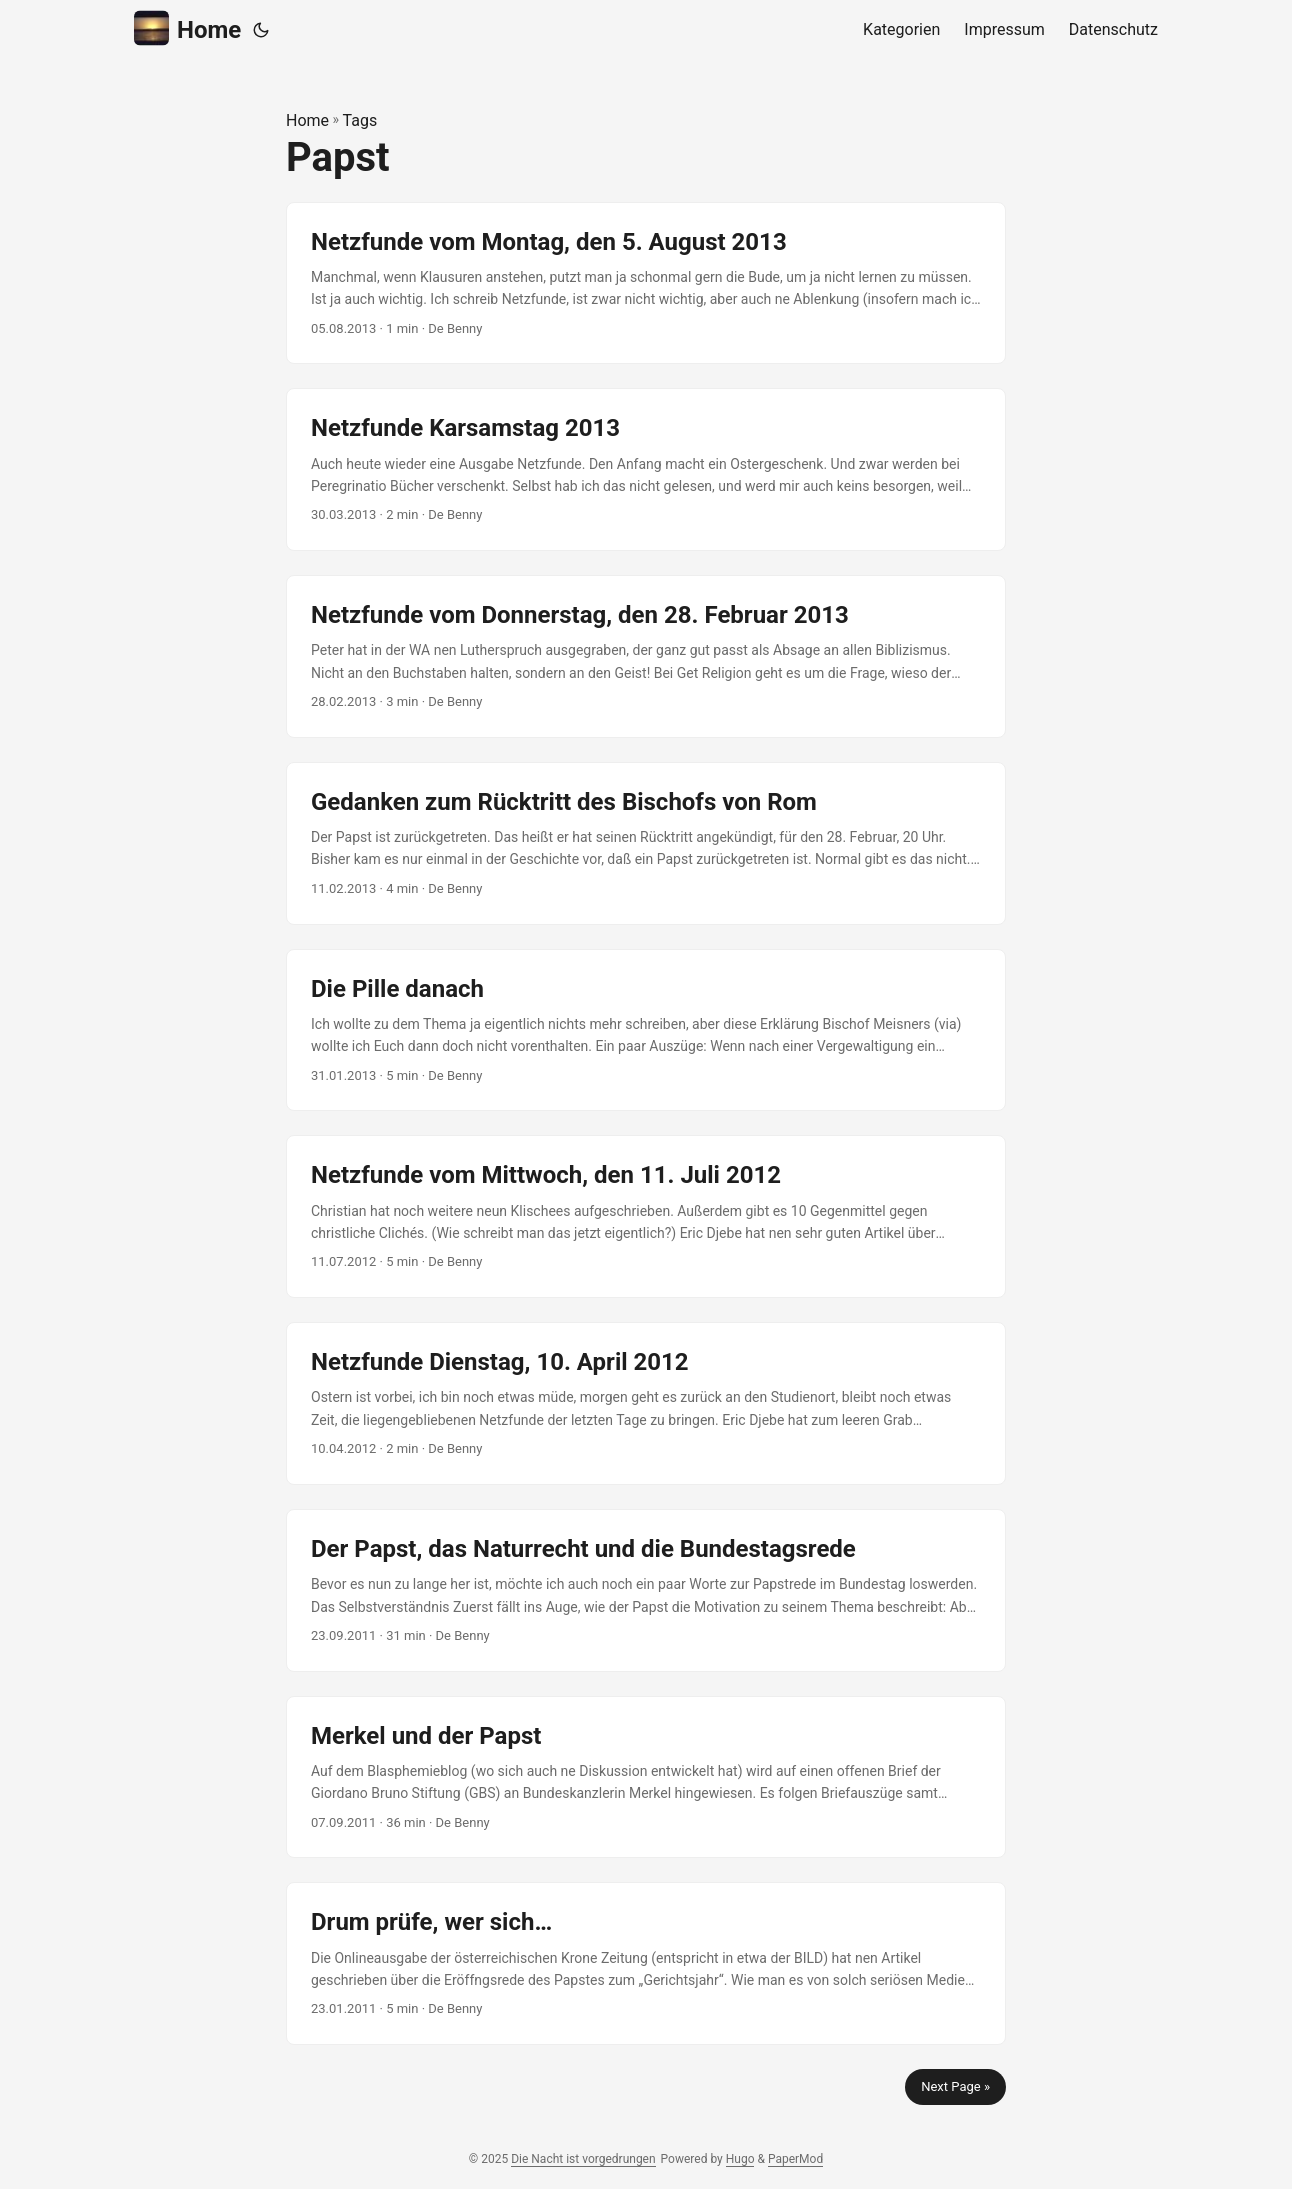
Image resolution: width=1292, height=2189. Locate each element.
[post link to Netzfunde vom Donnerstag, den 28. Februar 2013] (646, 656)
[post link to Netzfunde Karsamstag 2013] (646, 469)
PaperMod (795, 2159)
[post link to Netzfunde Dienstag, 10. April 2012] (646, 1403)
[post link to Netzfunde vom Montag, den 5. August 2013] (646, 283)
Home (187, 28)
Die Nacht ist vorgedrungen (583, 2159)
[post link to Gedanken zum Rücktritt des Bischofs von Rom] (646, 843)
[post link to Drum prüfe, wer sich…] (646, 1963)
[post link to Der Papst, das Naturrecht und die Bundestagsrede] (646, 1590)
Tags (360, 120)
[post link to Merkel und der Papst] (646, 1777)
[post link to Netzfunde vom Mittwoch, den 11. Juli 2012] (646, 1216)
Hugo (740, 2159)
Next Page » (955, 2086)
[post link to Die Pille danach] (646, 1030)
